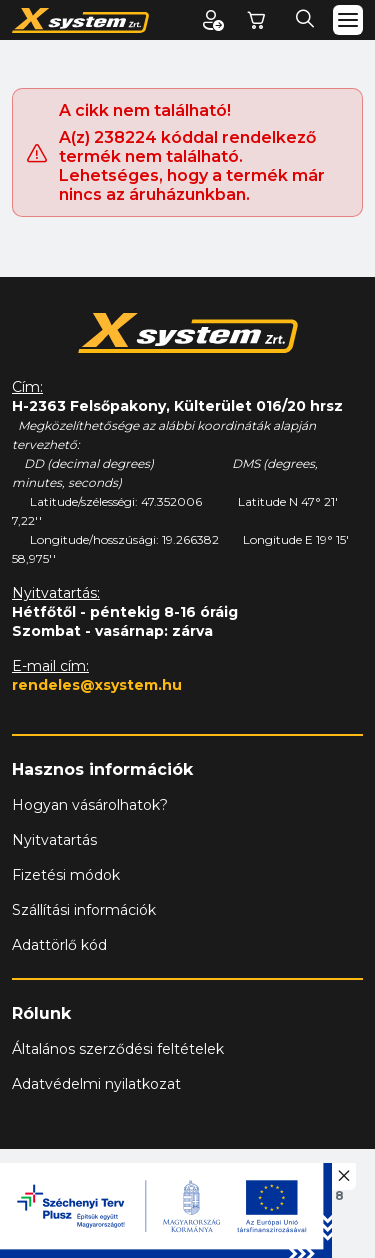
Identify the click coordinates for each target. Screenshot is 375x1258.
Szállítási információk (84, 910)
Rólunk (41, 1013)
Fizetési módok (66, 875)
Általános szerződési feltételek (118, 1049)
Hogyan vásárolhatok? (90, 805)
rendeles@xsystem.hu (97, 685)
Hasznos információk (102, 769)
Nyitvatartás (54, 840)
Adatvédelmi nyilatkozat (96, 1084)
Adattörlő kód (59, 945)
